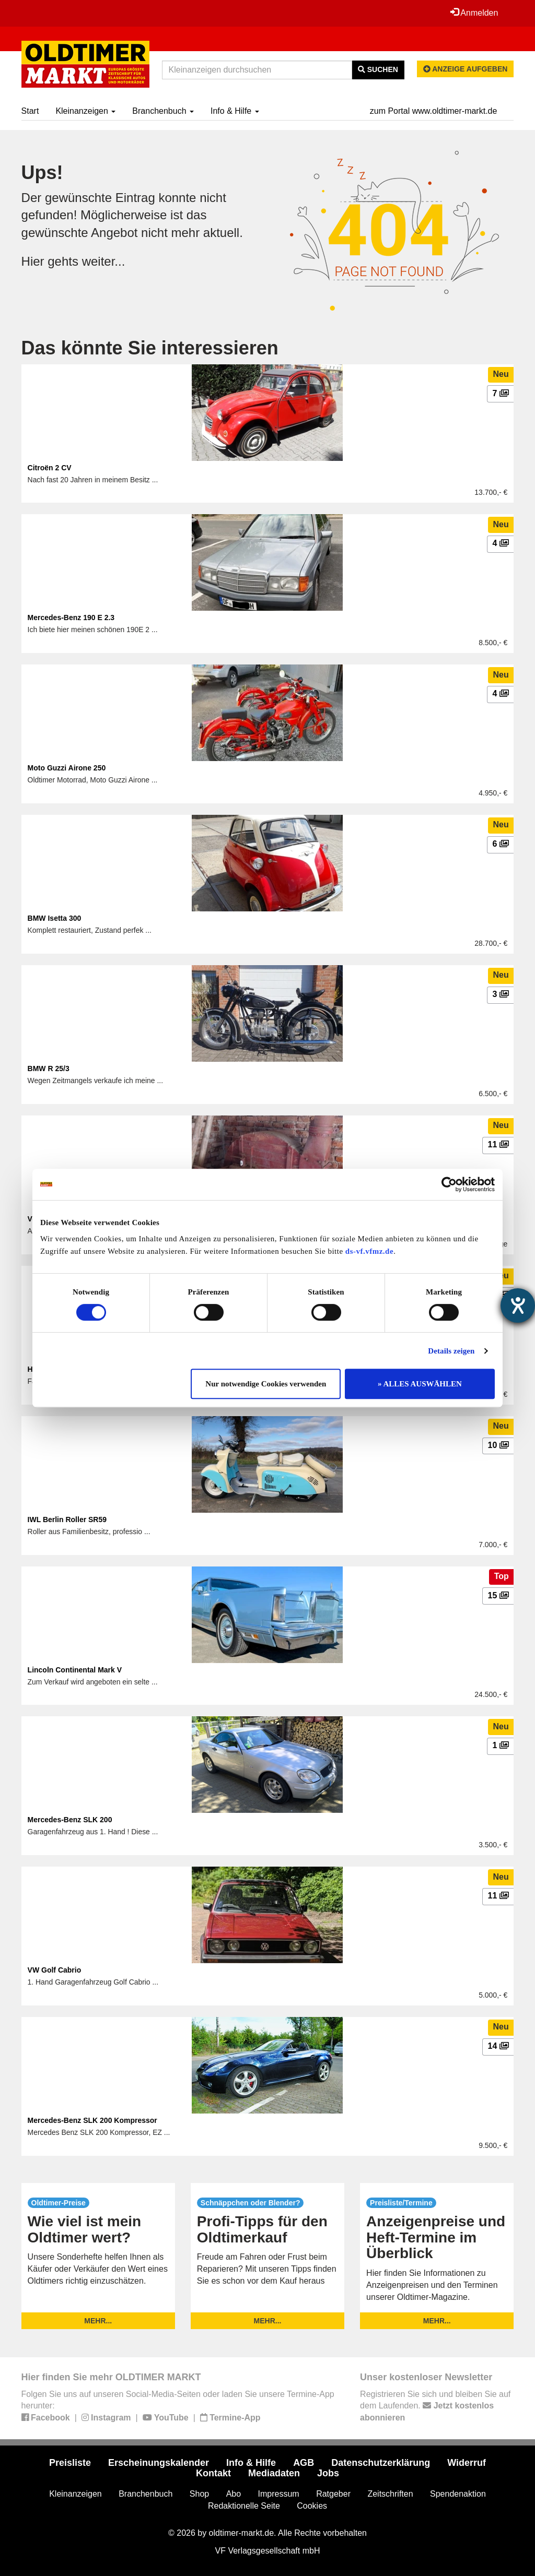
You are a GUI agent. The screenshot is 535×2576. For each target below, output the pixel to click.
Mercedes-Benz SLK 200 (70, 1819)
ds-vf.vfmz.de (369, 1251)
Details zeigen (451, 1351)
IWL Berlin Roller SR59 (67, 1519)
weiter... (103, 261)
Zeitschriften (390, 2493)
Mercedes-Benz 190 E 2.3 (71, 617)
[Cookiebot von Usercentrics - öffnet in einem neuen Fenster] (449, 1184)
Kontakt (213, 2473)
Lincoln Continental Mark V (75, 1670)
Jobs (328, 2473)
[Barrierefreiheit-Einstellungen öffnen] (518, 1305)
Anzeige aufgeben (465, 69)
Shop (199, 2493)
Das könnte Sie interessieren (149, 348)
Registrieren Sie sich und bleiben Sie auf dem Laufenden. (435, 2406)
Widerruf (466, 2463)
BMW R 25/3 (48, 1068)
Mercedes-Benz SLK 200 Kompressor (92, 2120)
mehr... (98, 2321)
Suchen (378, 69)
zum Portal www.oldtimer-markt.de (433, 110)
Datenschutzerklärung (380, 2463)
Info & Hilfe (235, 110)
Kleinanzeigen (85, 110)
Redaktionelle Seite (244, 2505)
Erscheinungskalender (158, 2463)
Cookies (312, 2505)
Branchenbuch (163, 110)
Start (30, 110)
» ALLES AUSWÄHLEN (420, 1384)
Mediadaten (274, 2473)
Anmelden (474, 12)
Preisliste (70, 2463)
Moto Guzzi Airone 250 (67, 768)
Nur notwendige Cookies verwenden (265, 1384)
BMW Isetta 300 (55, 918)
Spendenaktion (458, 2493)
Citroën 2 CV (50, 468)
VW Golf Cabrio (55, 1970)
